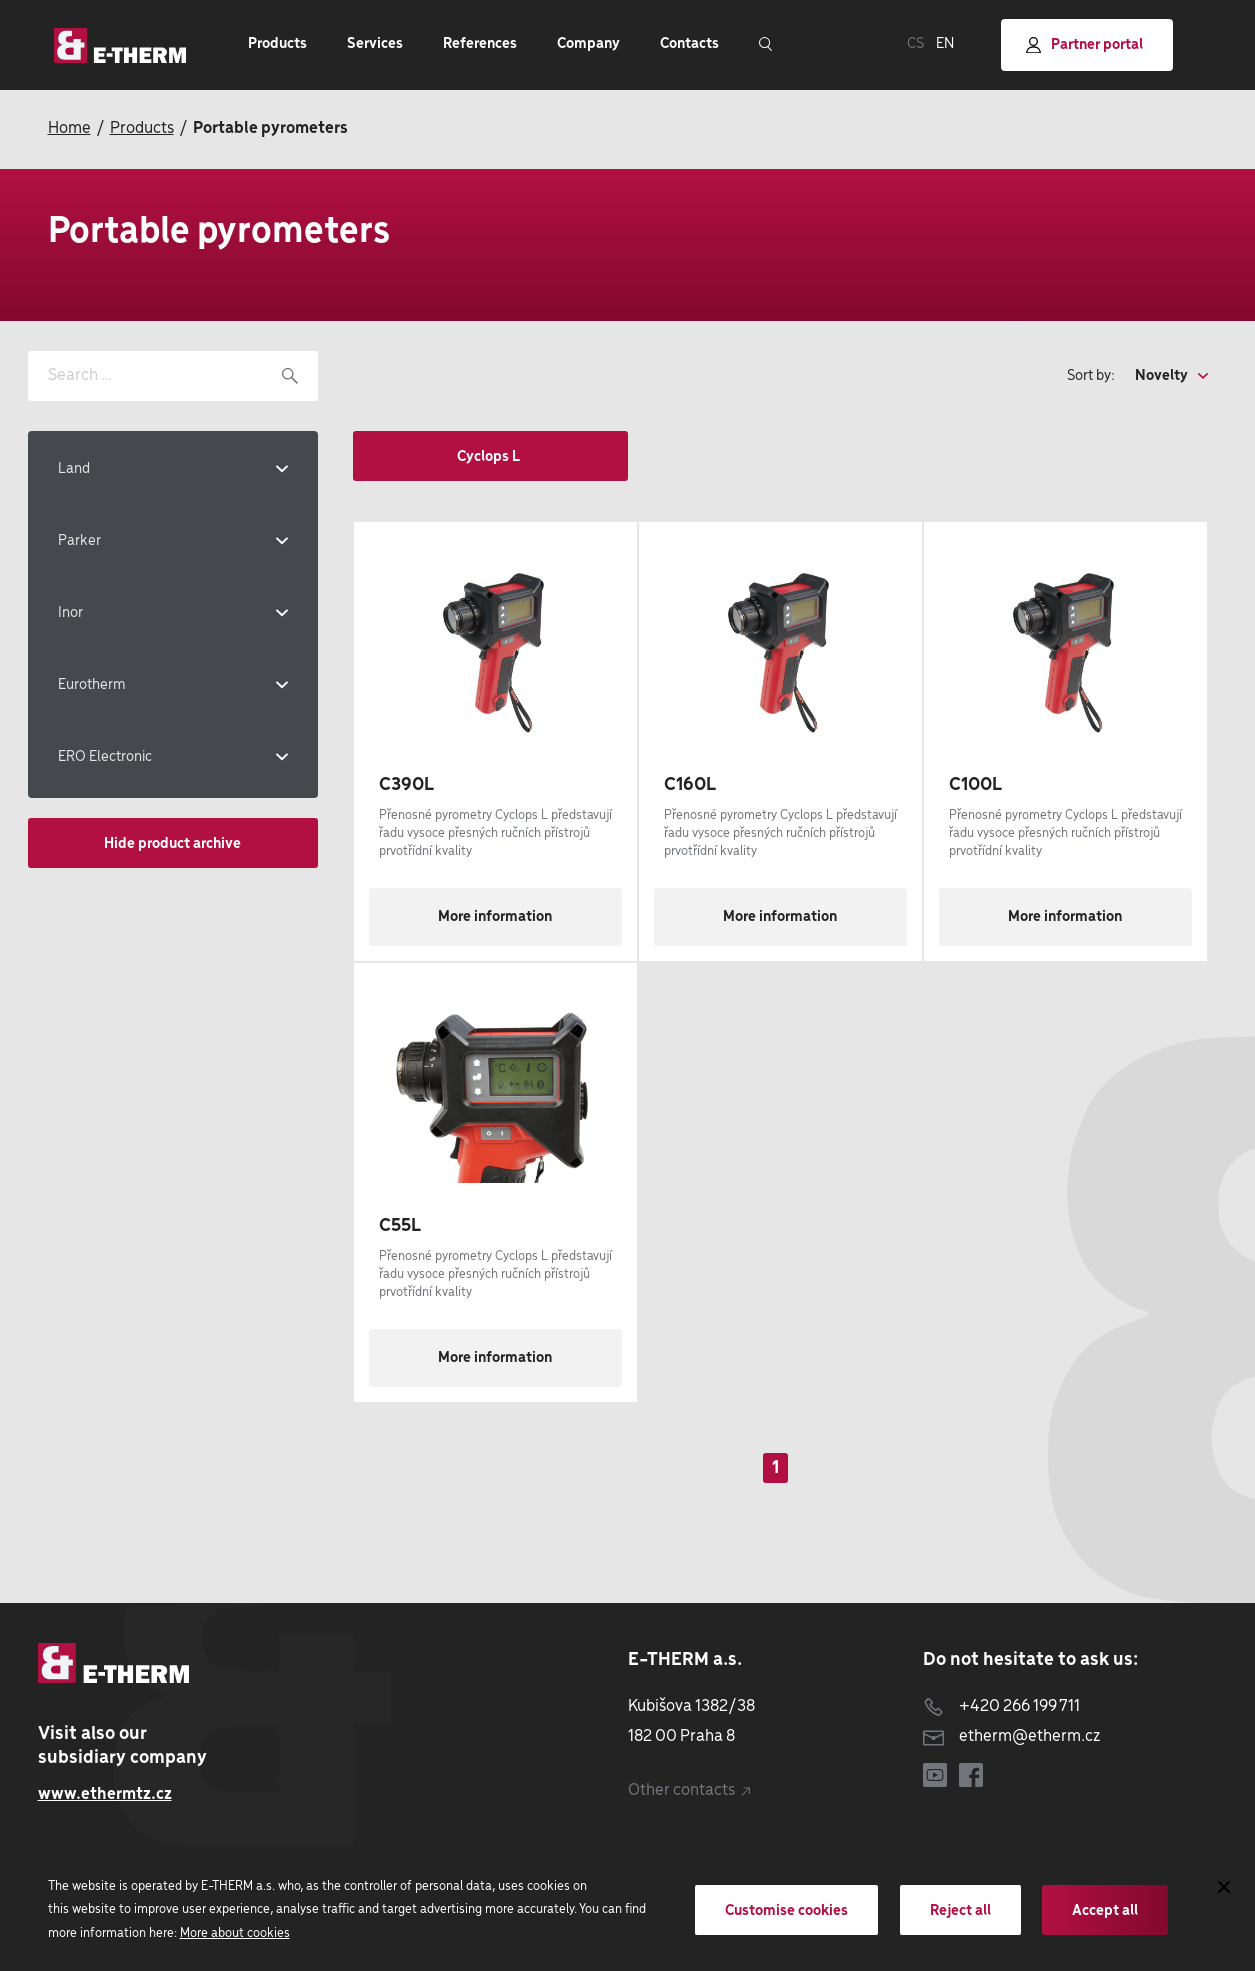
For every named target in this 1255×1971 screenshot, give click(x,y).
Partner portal (1084, 45)
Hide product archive (172, 844)
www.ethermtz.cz (105, 1794)
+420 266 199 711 (1001, 1706)
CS (915, 44)
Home (69, 128)
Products (142, 128)
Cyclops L (490, 457)
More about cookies (235, 1933)
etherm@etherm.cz (1011, 1736)
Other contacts (689, 1790)
